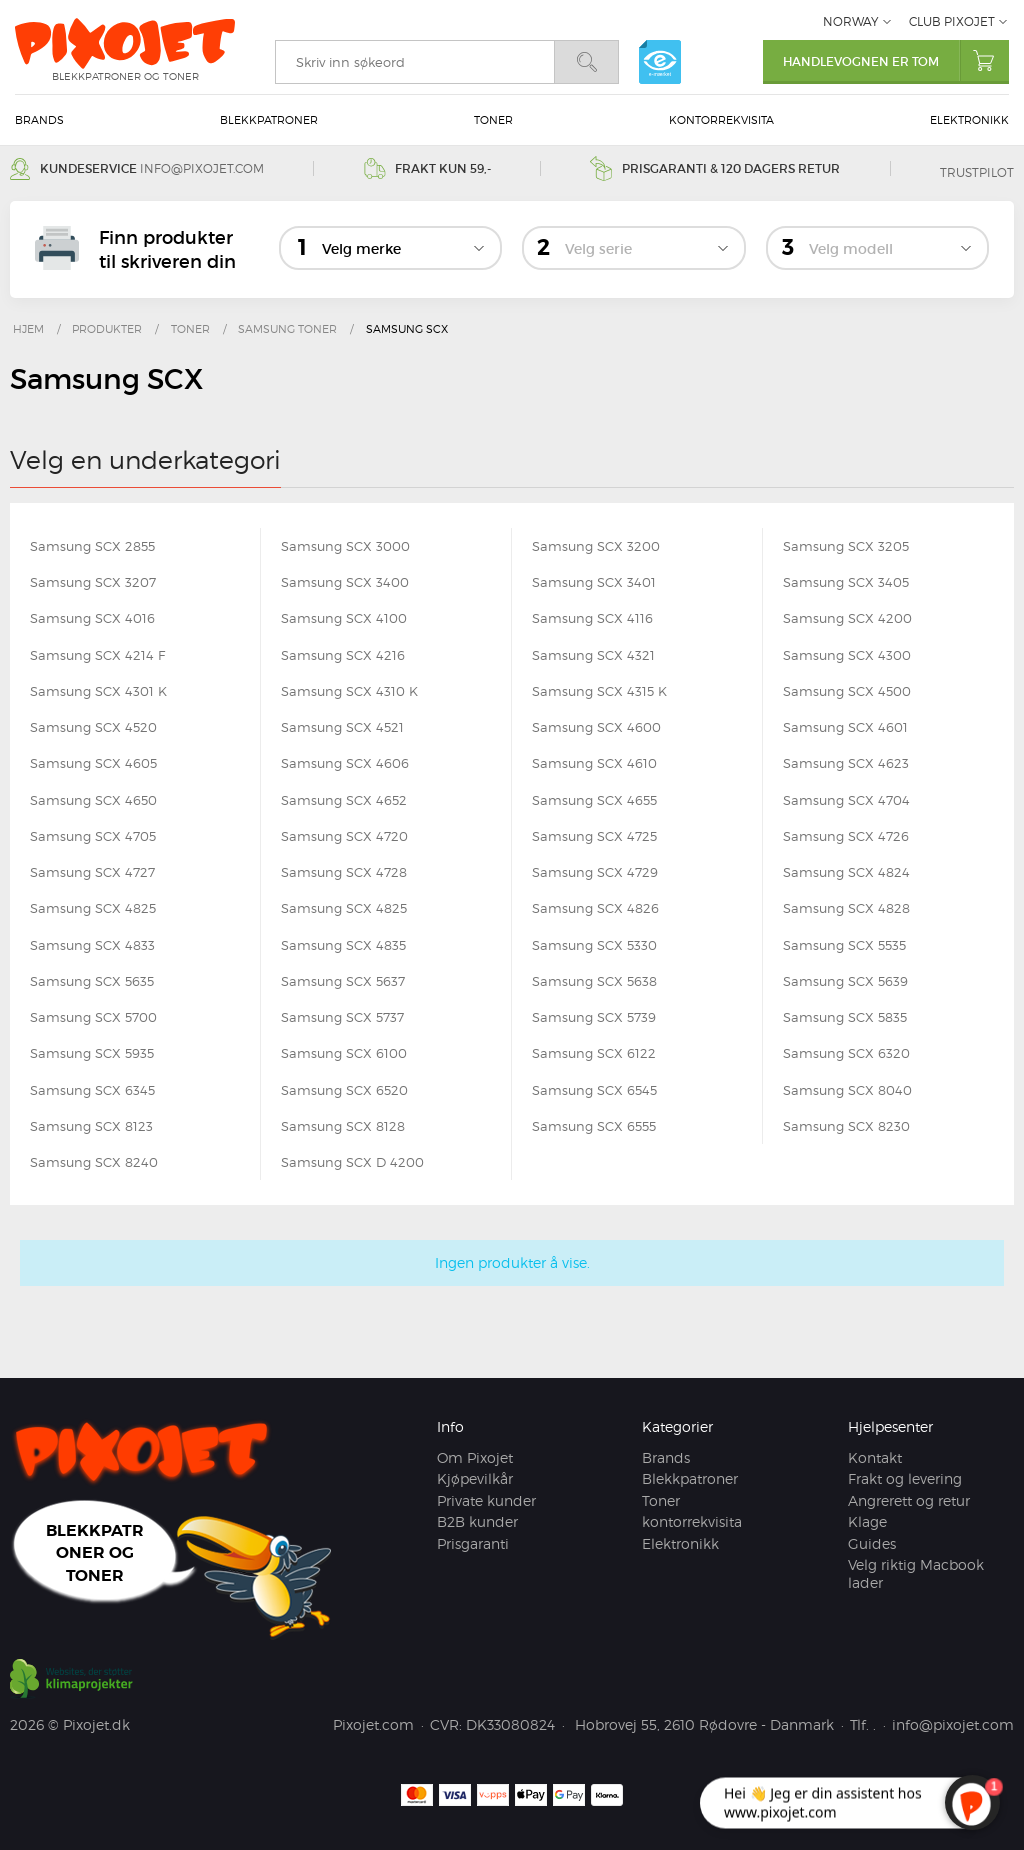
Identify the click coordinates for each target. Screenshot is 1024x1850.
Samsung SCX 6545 (594, 1090)
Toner (493, 120)
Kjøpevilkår (475, 1478)
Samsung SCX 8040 (847, 1090)
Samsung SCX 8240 (94, 1162)
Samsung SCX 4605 (93, 763)
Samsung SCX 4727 (92, 872)
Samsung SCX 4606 (345, 763)
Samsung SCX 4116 (592, 618)
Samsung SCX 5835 (845, 1017)
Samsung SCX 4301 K (98, 691)
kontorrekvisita (721, 120)
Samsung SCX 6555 (594, 1126)
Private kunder (486, 1500)
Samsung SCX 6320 (846, 1053)
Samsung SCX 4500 (847, 691)
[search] (414, 62)
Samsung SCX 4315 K (599, 691)
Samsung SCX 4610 (594, 763)
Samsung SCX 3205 (846, 546)
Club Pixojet (952, 21)
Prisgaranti (473, 1543)
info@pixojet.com (202, 168)
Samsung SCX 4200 (847, 618)
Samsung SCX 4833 (92, 945)
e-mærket (660, 62)
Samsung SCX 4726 (846, 836)
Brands (39, 120)
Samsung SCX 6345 (92, 1090)
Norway (851, 21)
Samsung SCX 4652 (344, 800)
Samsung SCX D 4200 (352, 1162)
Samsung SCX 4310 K (349, 691)
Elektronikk (969, 120)
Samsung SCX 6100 (344, 1053)
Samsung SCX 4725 (594, 836)
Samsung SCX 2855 (92, 546)
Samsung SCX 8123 (91, 1126)
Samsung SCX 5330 (594, 945)
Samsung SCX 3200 (596, 546)
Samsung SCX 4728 (344, 872)
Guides (872, 1543)
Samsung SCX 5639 (845, 981)
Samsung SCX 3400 (345, 582)
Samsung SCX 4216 (343, 655)
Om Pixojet (475, 1457)
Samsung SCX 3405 (846, 582)
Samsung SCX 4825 (93, 908)
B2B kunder (477, 1521)
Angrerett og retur (909, 1500)
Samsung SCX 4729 (595, 872)
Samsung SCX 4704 (846, 800)
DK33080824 (510, 1724)
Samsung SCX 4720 (344, 836)
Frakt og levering (905, 1478)
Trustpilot (977, 172)
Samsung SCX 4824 (846, 872)
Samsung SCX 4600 (596, 727)
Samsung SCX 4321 (593, 655)
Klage (867, 1521)
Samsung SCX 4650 (93, 800)
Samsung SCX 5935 (92, 1053)
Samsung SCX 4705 (93, 836)
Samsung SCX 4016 (92, 618)
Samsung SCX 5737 (342, 1017)
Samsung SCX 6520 (344, 1090)
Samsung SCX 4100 (344, 618)
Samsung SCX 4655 (594, 800)
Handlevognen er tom (896, 60)
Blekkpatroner (269, 120)
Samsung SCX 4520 (93, 727)
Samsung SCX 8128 (343, 1126)
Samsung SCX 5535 (844, 945)
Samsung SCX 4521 (342, 727)
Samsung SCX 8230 (846, 1126)
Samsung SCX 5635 (92, 981)
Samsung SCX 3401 (594, 582)
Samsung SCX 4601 (845, 727)
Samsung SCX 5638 (594, 981)
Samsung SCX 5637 (343, 981)
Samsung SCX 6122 (594, 1053)
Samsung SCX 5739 (594, 1017)
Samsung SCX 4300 (847, 655)
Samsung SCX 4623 (846, 763)
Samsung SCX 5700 (93, 1017)
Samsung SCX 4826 (595, 908)
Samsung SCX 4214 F (97, 655)
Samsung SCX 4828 (846, 908)
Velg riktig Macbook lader (916, 1573)
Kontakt (875, 1457)
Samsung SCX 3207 (93, 582)
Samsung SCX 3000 (345, 546)
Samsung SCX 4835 (343, 945)
